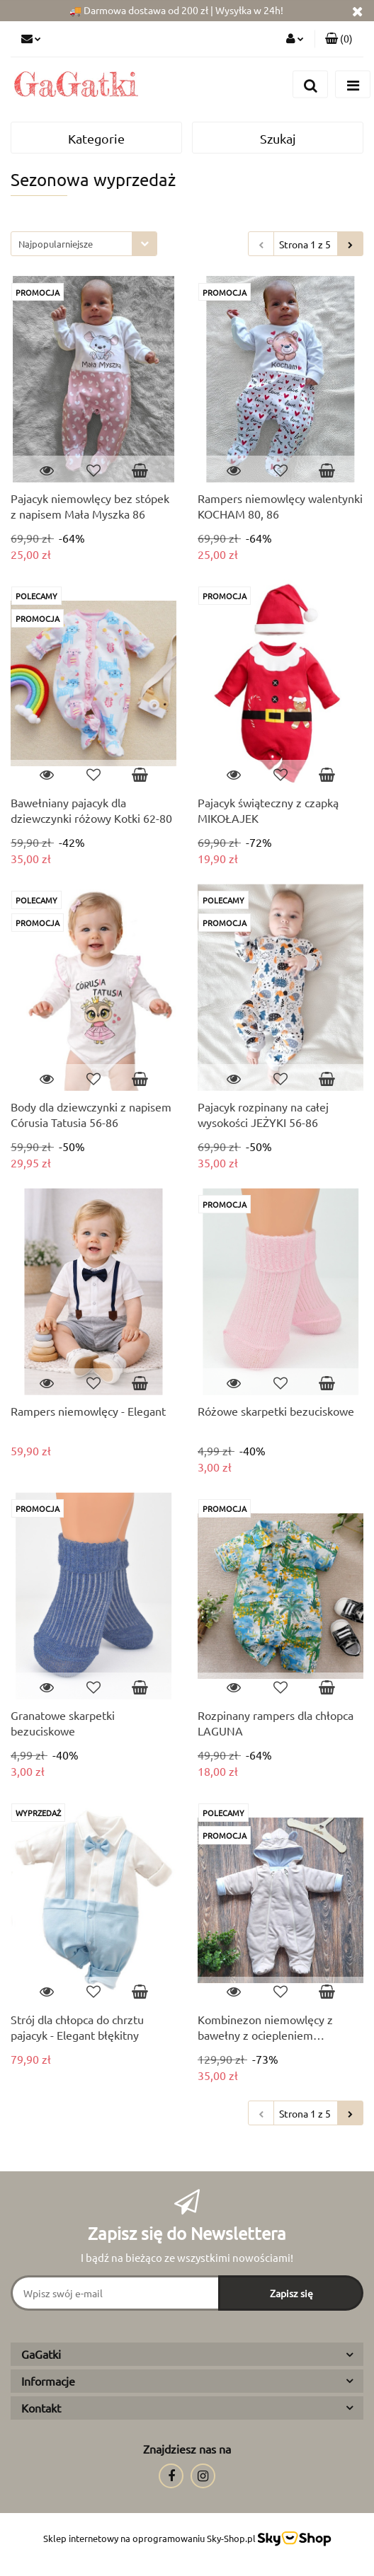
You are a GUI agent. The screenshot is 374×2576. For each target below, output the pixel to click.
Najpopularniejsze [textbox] (55, 244)
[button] (338, 39)
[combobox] (84, 243)
